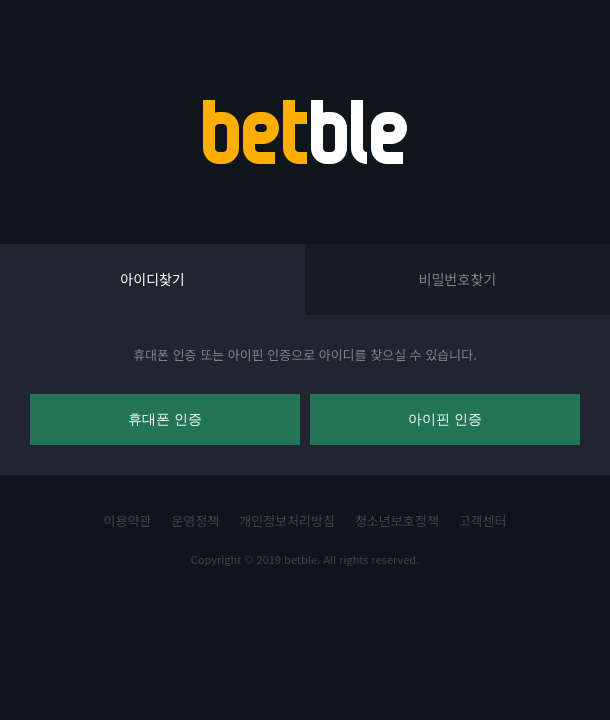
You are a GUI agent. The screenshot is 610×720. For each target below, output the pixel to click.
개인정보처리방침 (287, 520)
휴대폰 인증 (165, 419)
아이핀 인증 (445, 419)
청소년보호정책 (397, 520)
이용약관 (128, 520)
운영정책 (195, 520)
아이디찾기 (152, 279)
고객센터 (483, 520)
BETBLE (305, 132)
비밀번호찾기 (457, 279)
